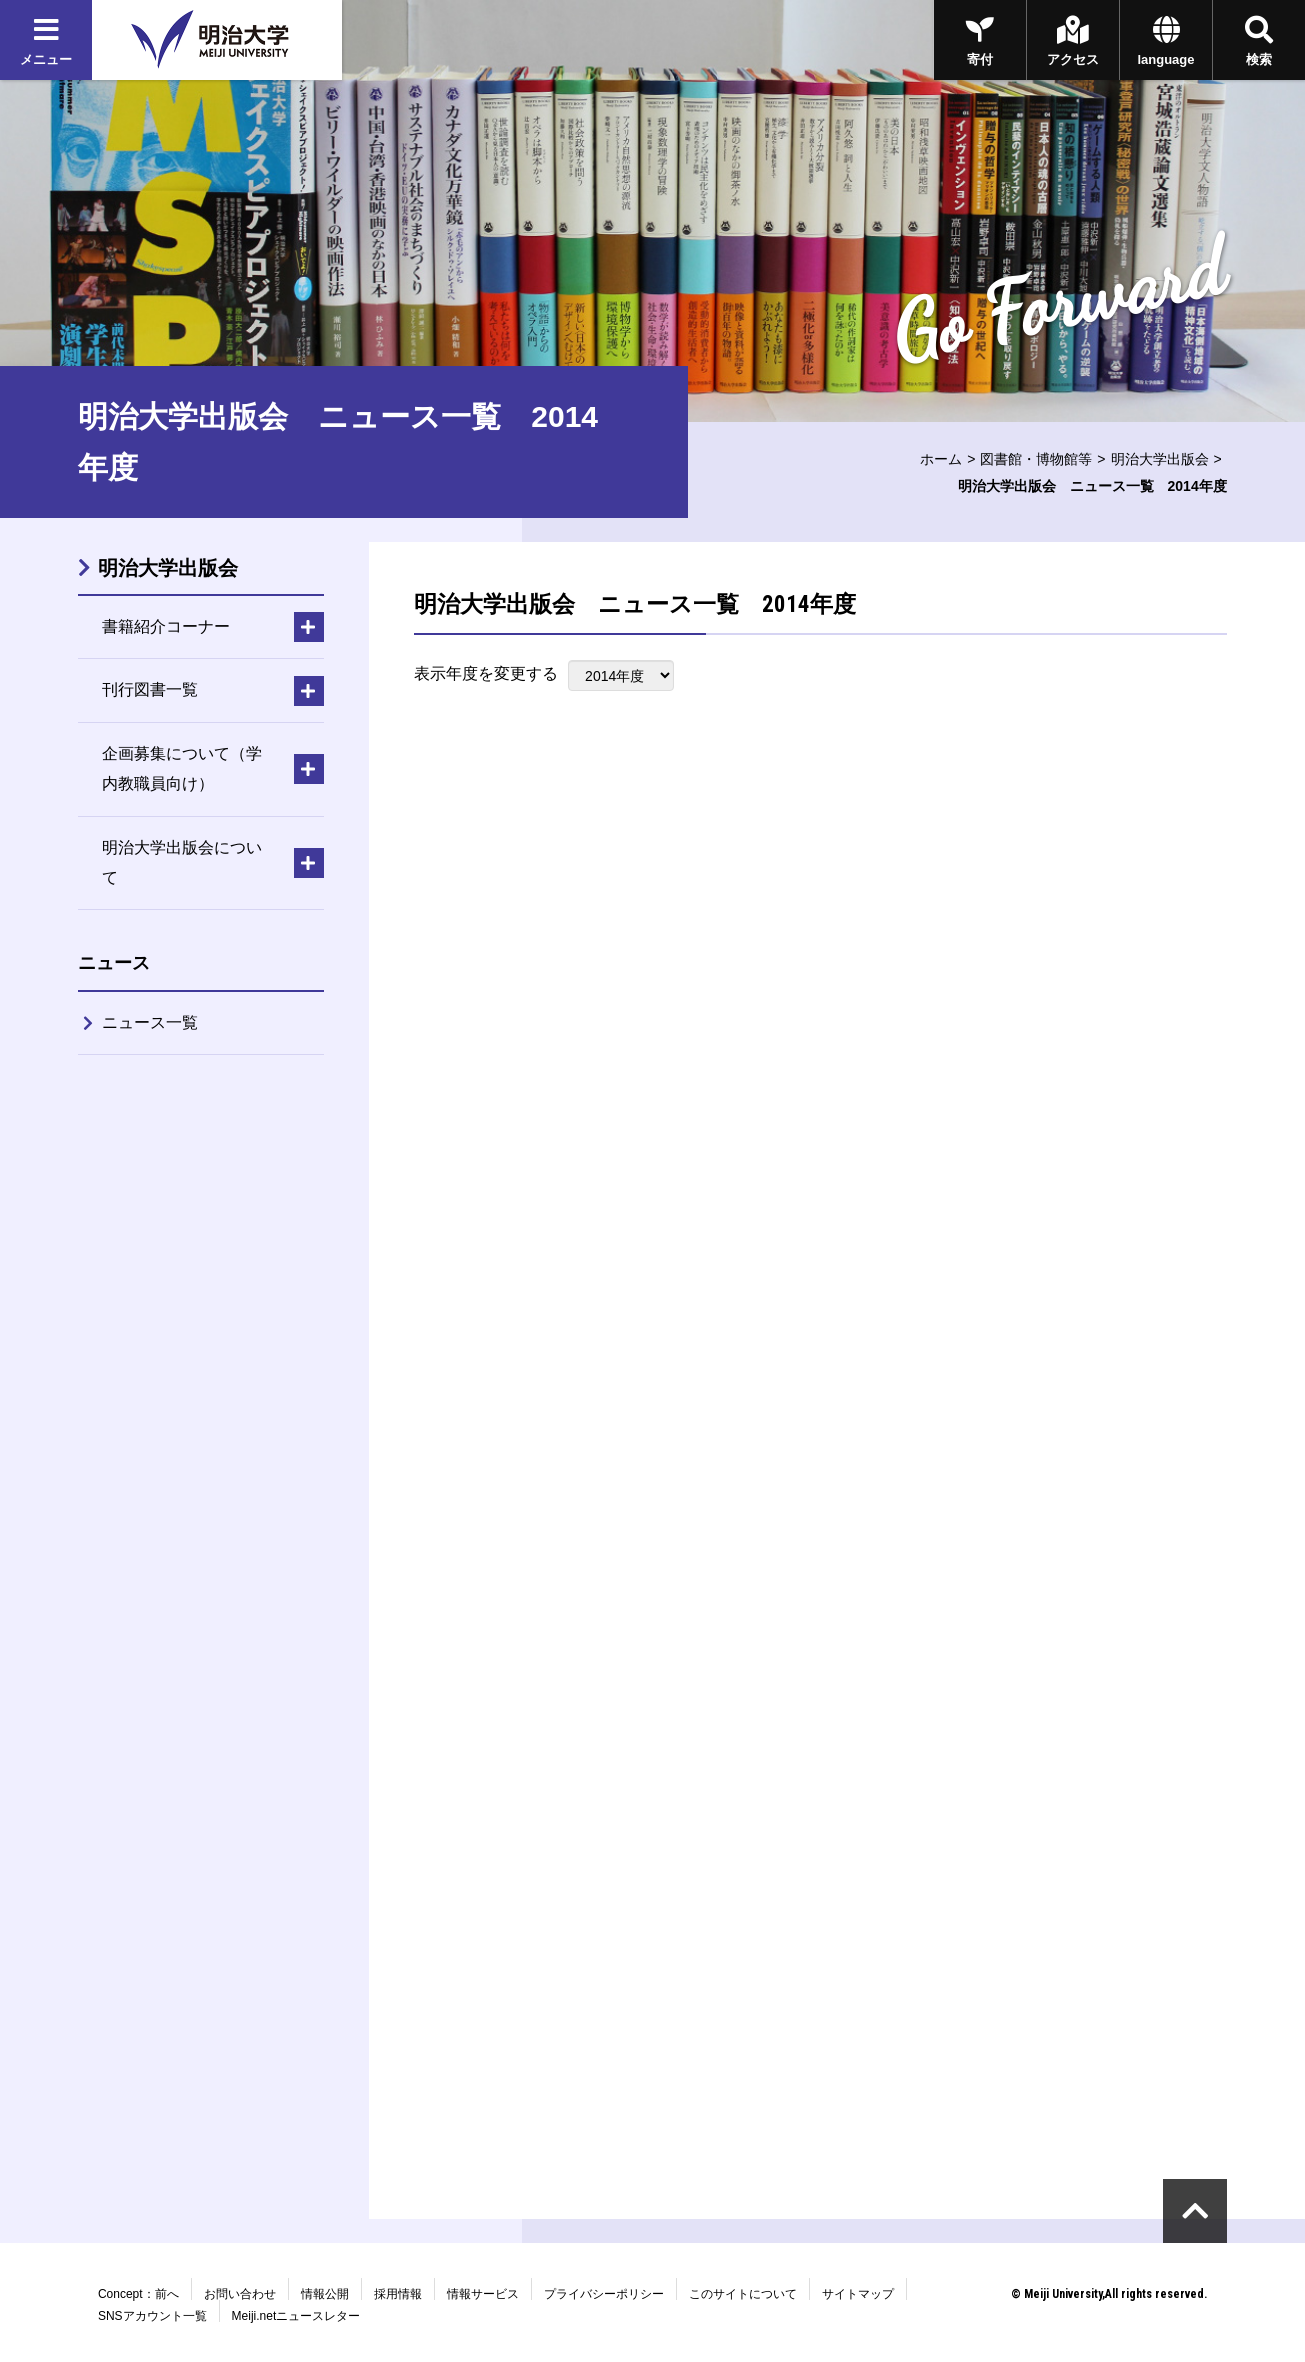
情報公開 (325, 2294)
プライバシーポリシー (604, 2294)
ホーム (941, 459)
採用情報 (398, 2294)
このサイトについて (743, 2294)
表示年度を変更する (486, 673)
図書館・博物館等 (1036, 459)
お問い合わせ (240, 2294)
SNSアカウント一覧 (152, 2316)
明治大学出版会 (1160, 459)
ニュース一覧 (150, 1022)
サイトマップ (858, 2294)
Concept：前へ (138, 2294)
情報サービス (483, 2294)
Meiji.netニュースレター (296, 2316)
